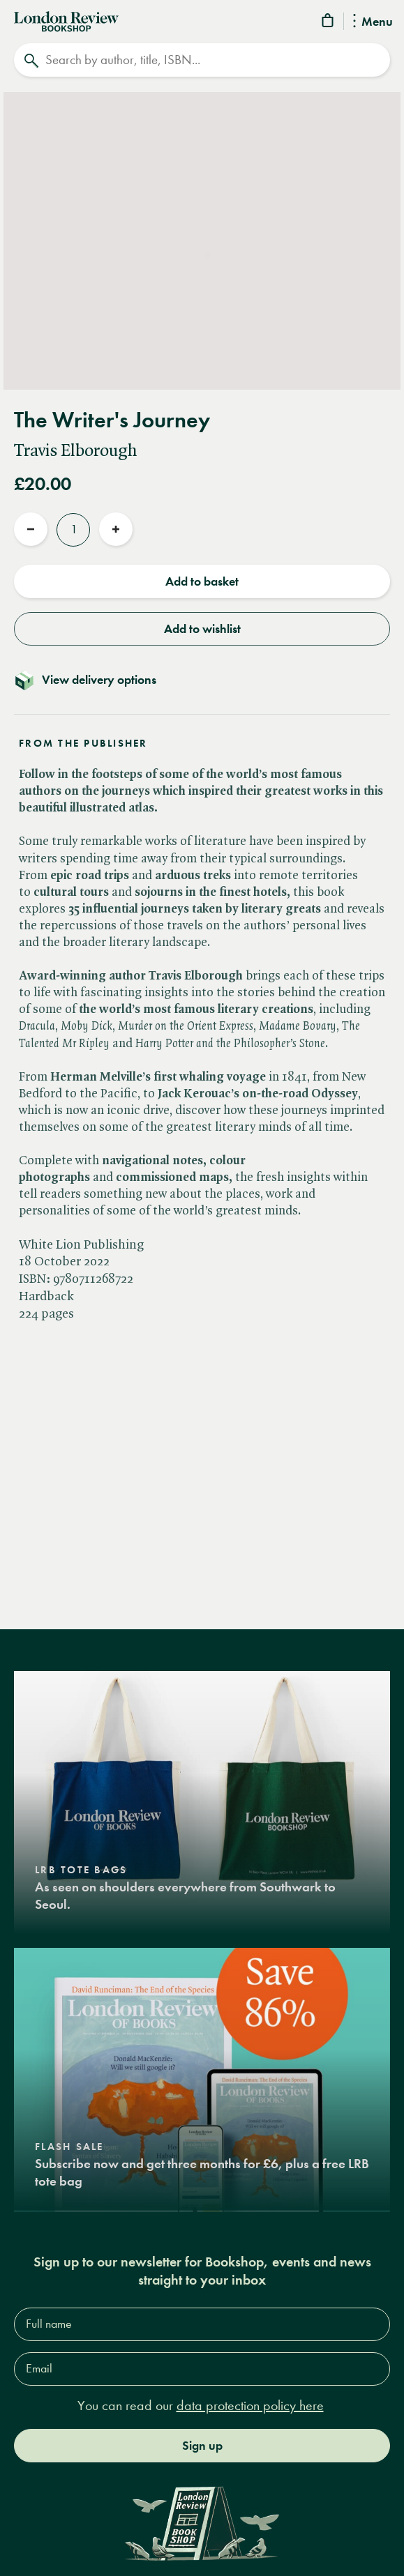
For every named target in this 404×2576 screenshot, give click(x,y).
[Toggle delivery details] (202, 679)
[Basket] (328, 22)
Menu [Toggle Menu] (373, 22)
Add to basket (202, 581)
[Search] (202, 60)
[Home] (66, 20)
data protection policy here (250, 2406)
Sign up (202, 2445)
